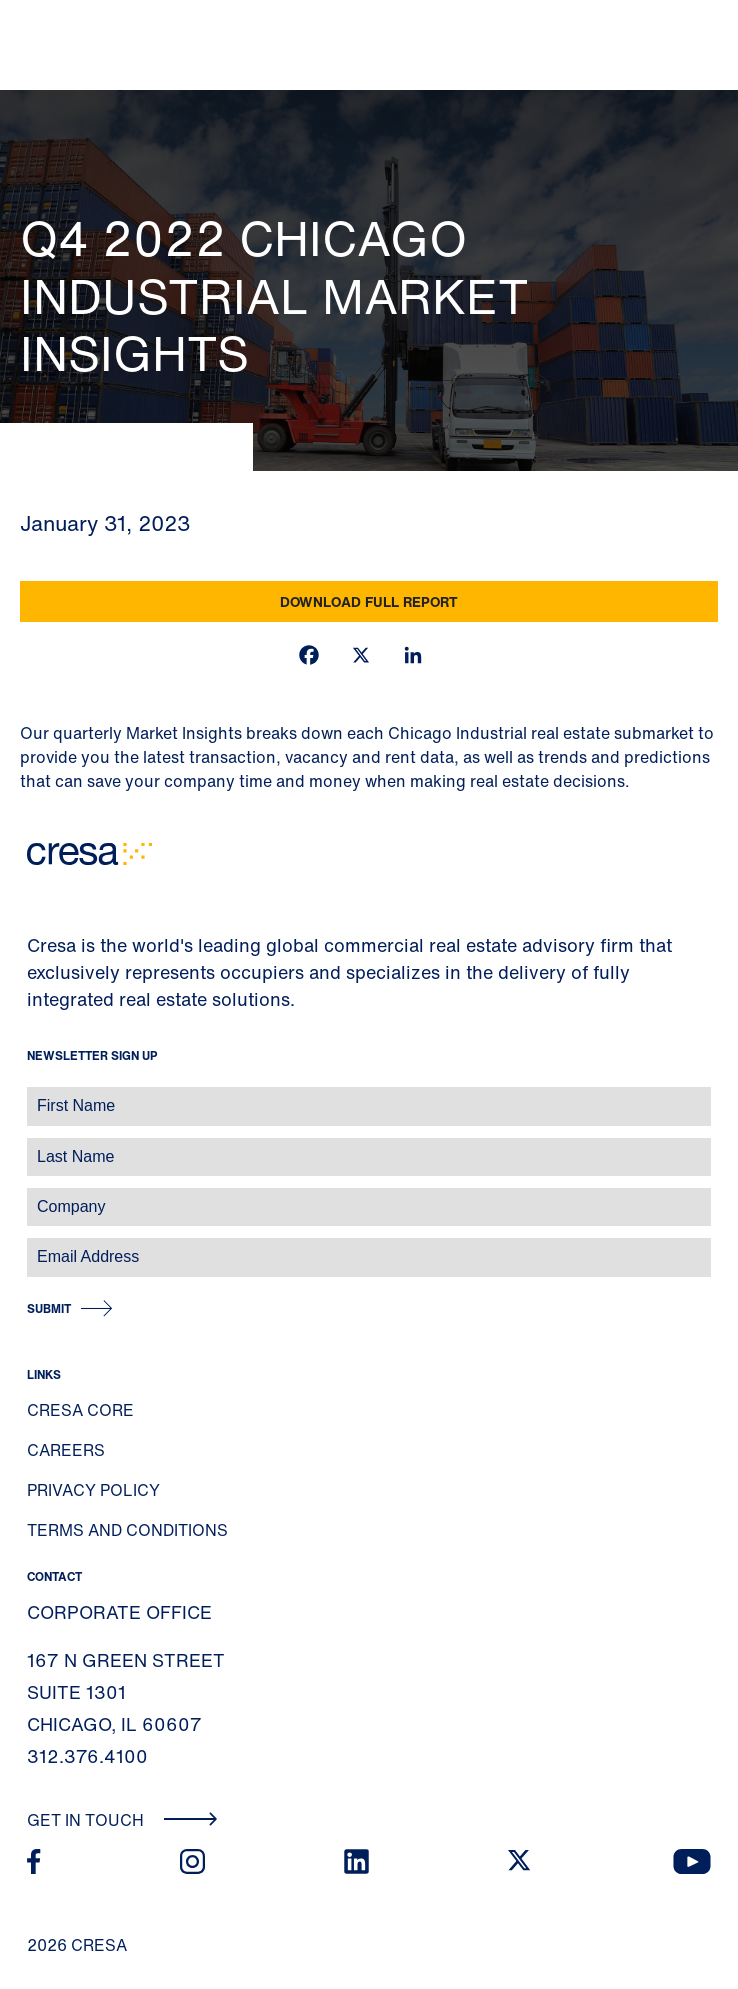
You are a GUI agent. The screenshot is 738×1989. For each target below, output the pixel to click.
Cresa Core (80, 1410)
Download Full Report (369, 601)
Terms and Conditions (127, 1530)
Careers (66, 1450)
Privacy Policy (93, 1490)
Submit (49, 1308)
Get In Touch (122, 1820)
